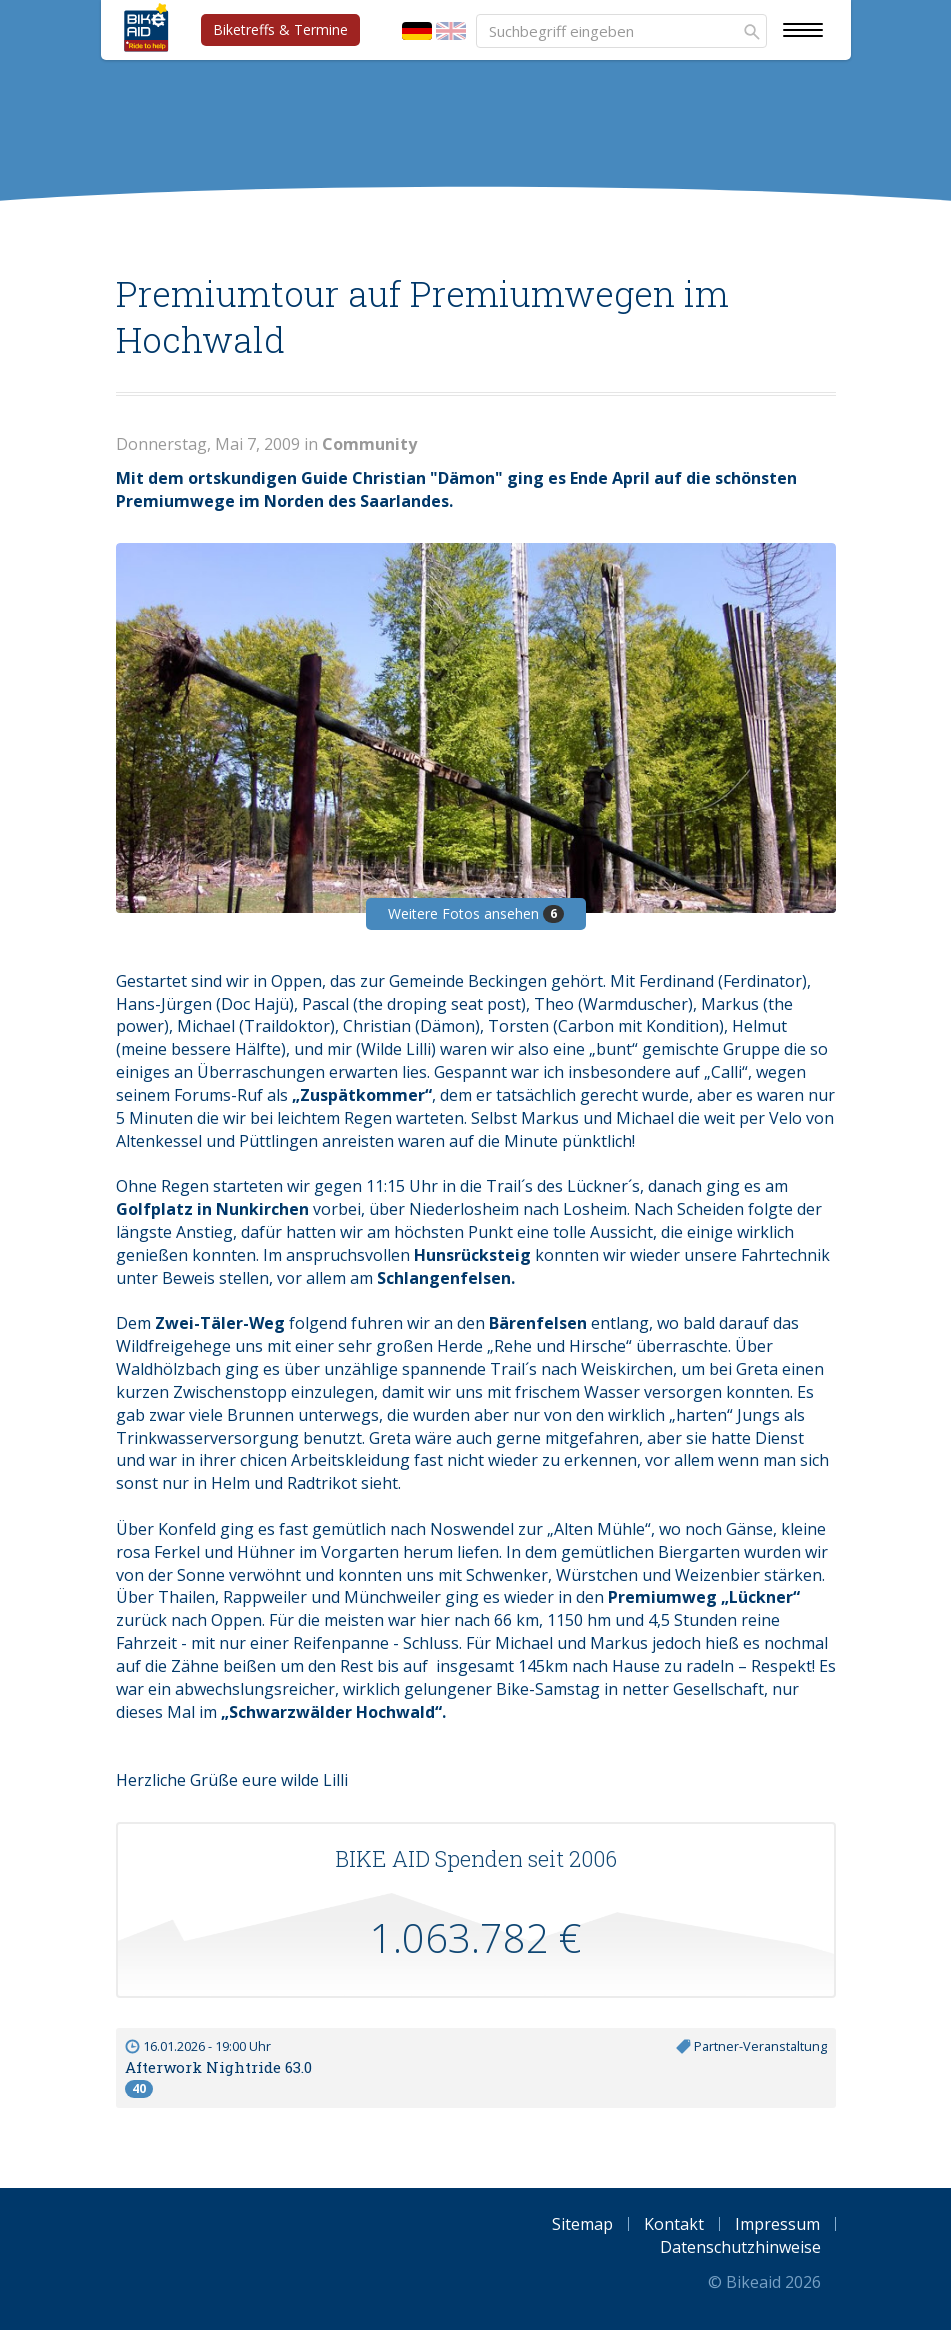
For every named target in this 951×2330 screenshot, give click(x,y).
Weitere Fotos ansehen (476, 913)
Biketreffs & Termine (280, 29)
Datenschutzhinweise (740, 2247)
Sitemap (582, 2224)
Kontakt (674, 2224)
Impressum (777, 2224)
